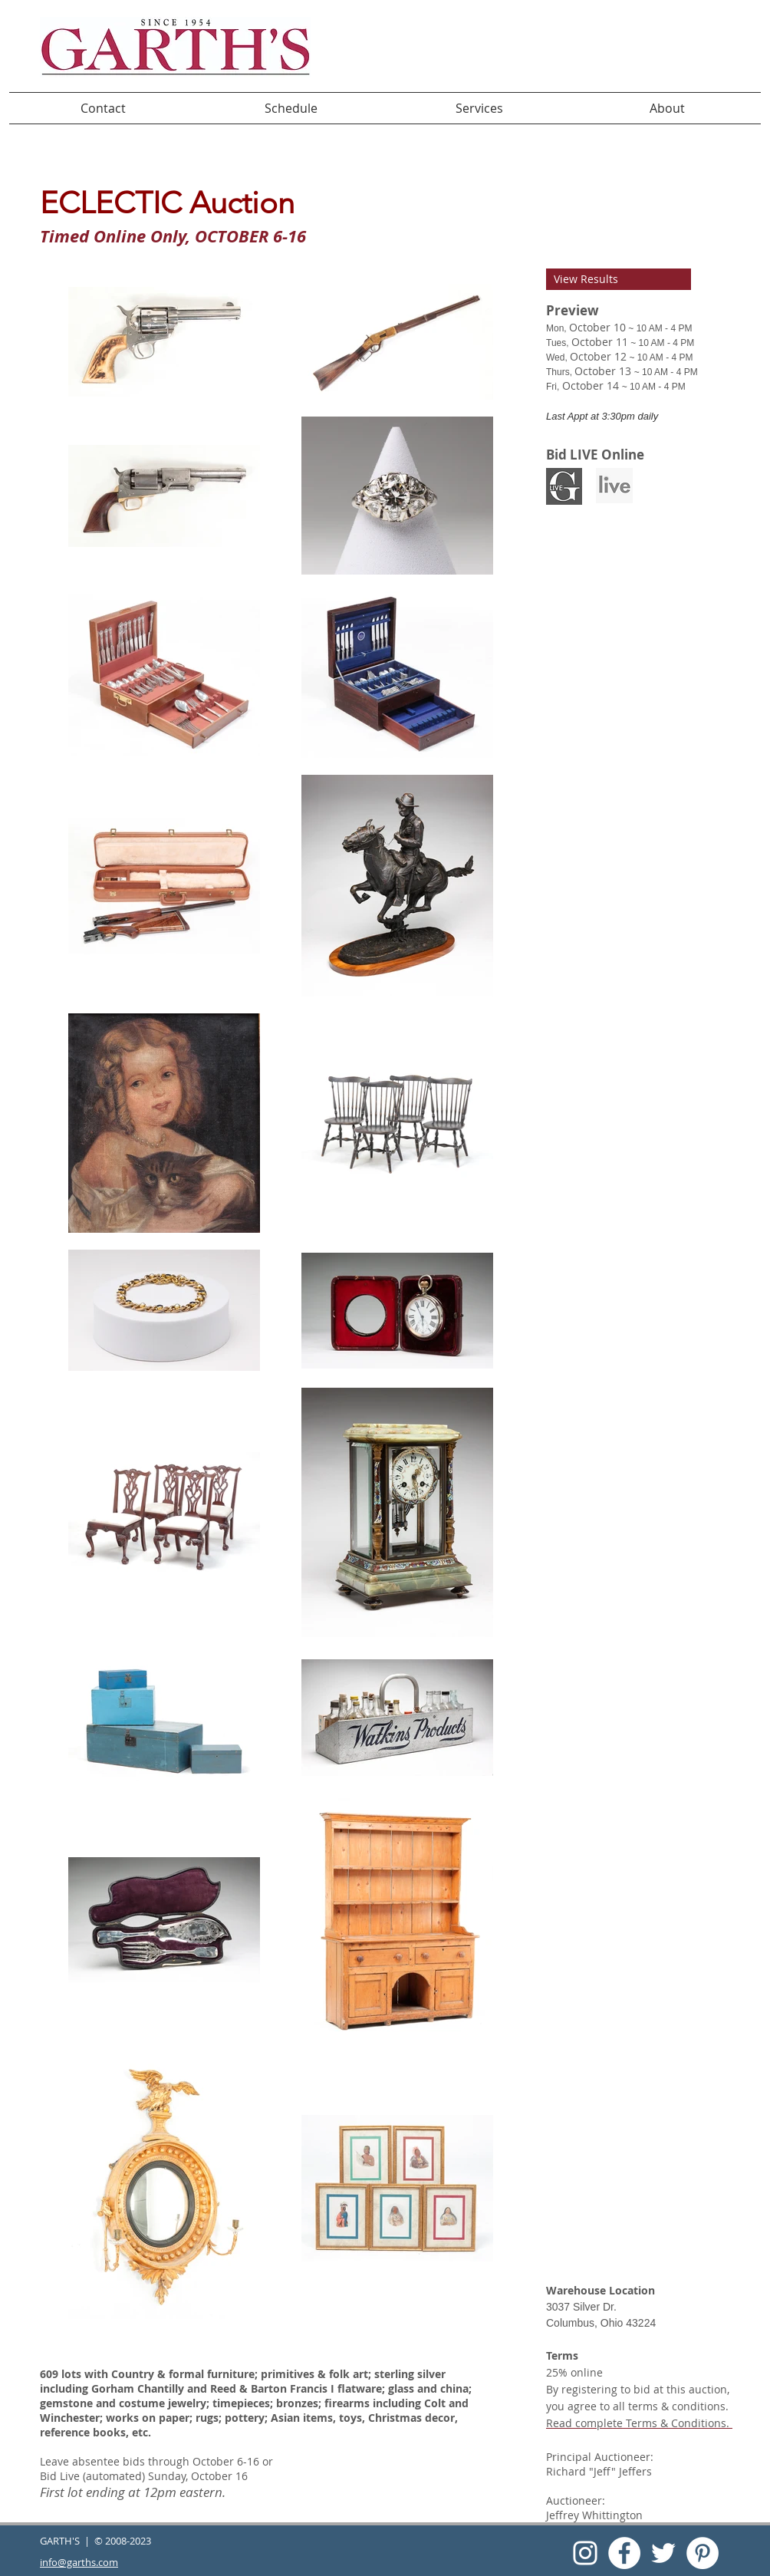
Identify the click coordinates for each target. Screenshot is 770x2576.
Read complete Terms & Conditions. (637, 2423)
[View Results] (618, 279)
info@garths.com (79, 2562)
